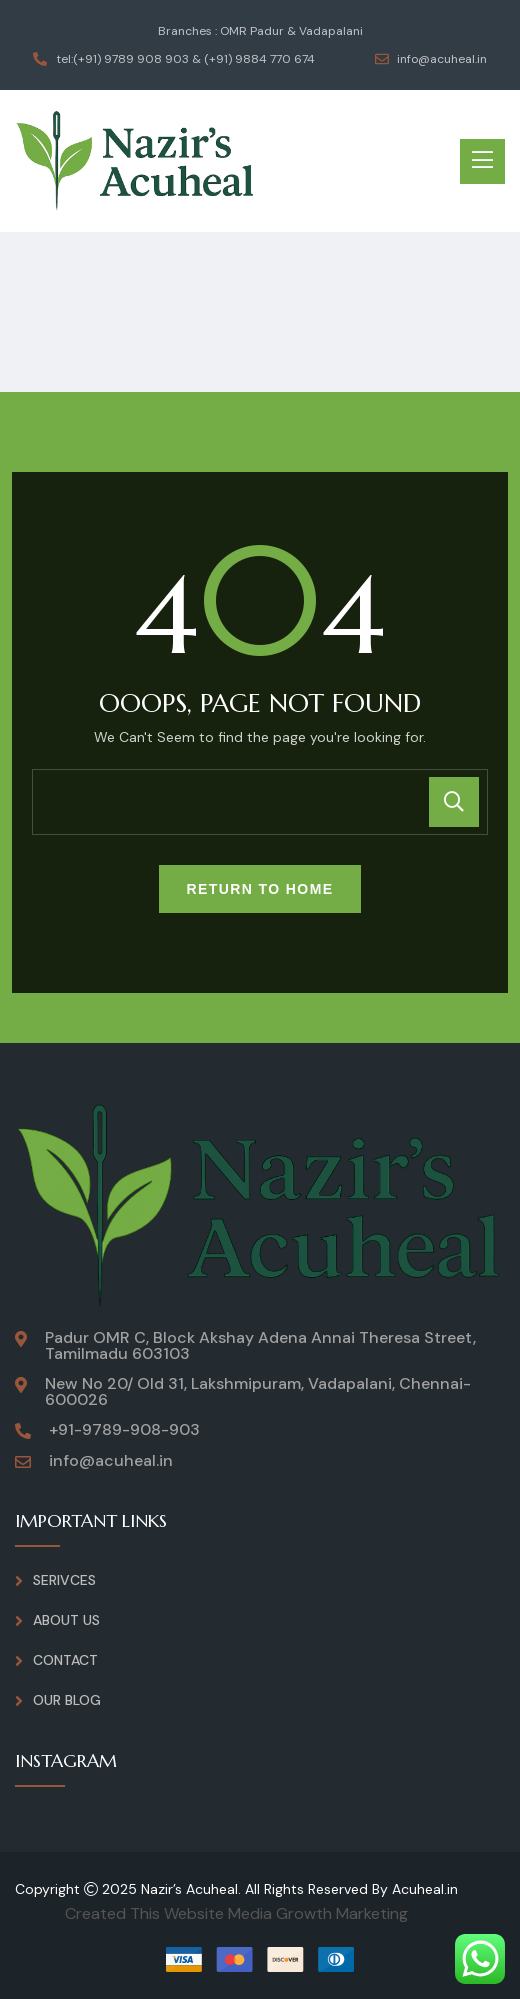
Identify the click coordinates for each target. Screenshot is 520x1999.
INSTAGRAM (66, 1760)
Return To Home (260, 889)
